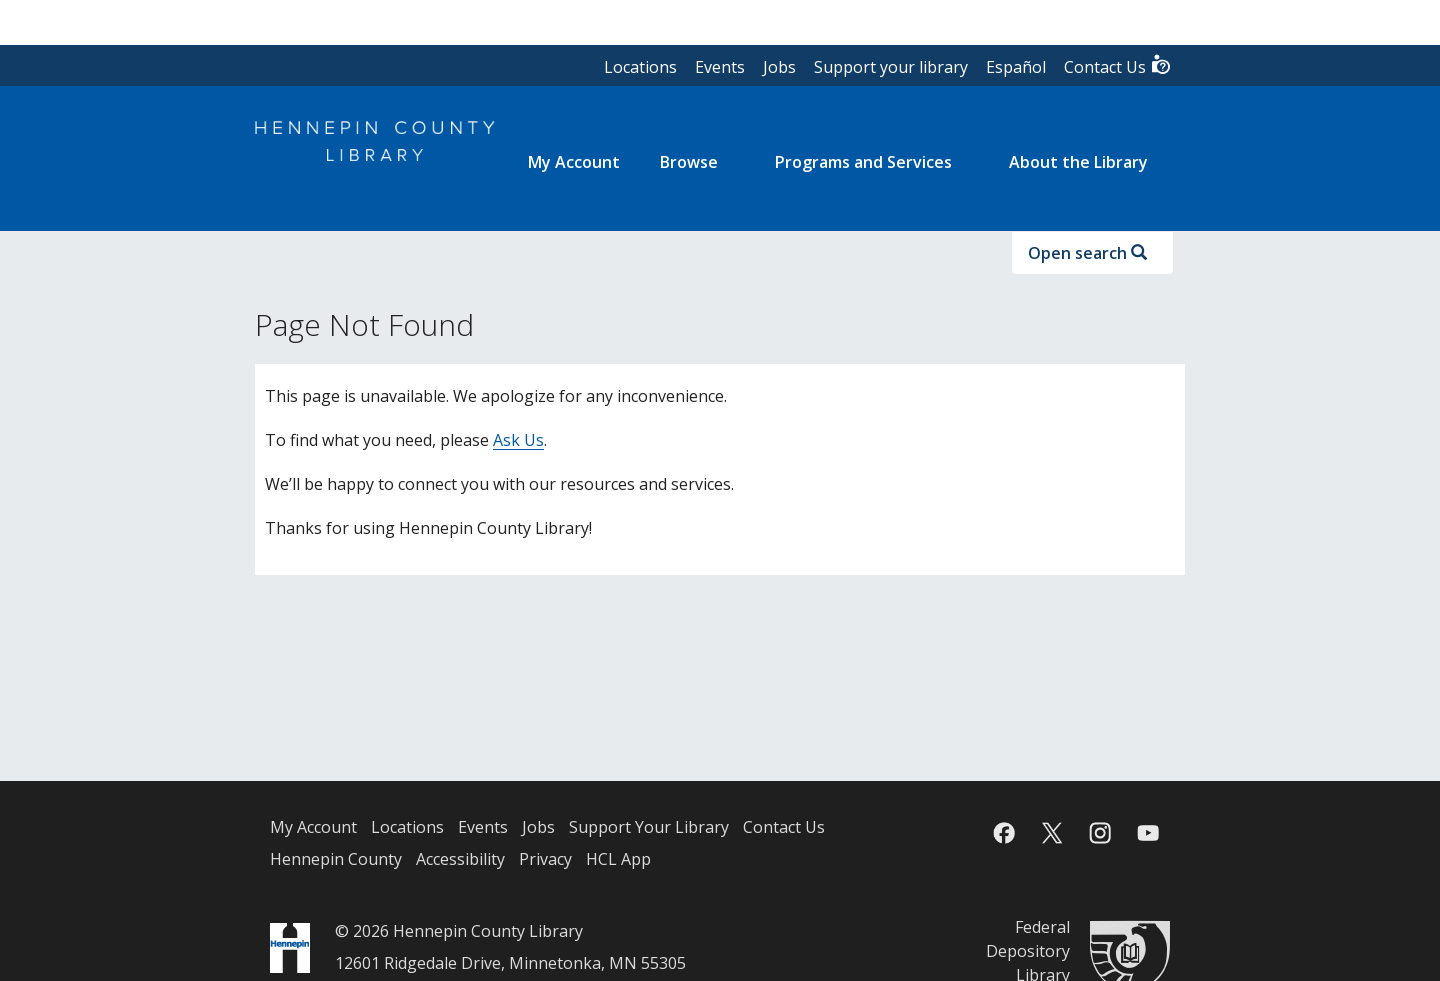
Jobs (779, 67)
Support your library (891, 67)
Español (1016, 67)
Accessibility (460, 859)
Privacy (545, 859)
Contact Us (1118, 65)
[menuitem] (574, 162)
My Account (313, 827)
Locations (640, 67)
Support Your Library (649, 827)
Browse (689, 162)
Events (720, 67)
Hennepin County (336, 859)
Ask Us (518, 440)
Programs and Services (863, 162)
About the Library (1078, 162)
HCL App (618, 859)
